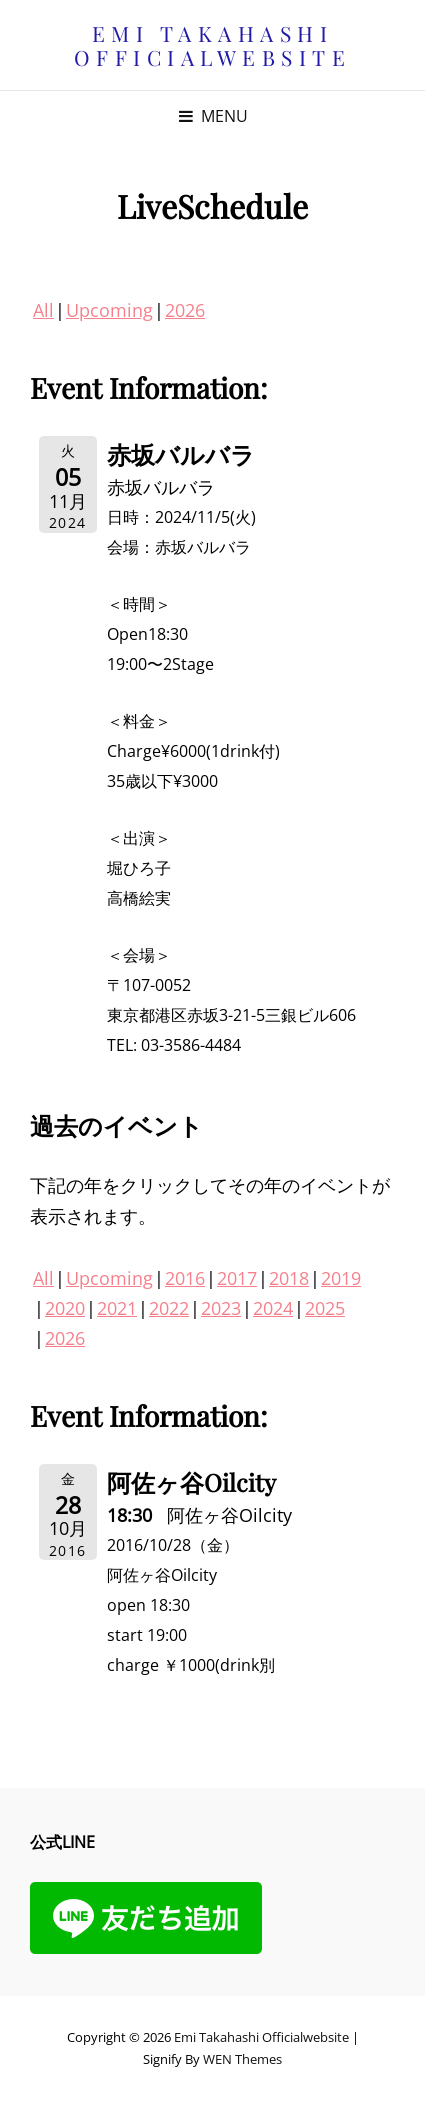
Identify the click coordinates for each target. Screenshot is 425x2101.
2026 (185, 310)
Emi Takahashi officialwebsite (213, 45)
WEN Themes (242, 2059)
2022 (169, 1308)
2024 (273, 1308)
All (43, 310)
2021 (117, 1308)
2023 (221, 1308)
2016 (185, 1278)
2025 (325, 1308)
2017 (237, 1278)
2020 (65, 1308)
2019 (341, 1278)
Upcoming (109, 310)
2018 (289, 1278)
